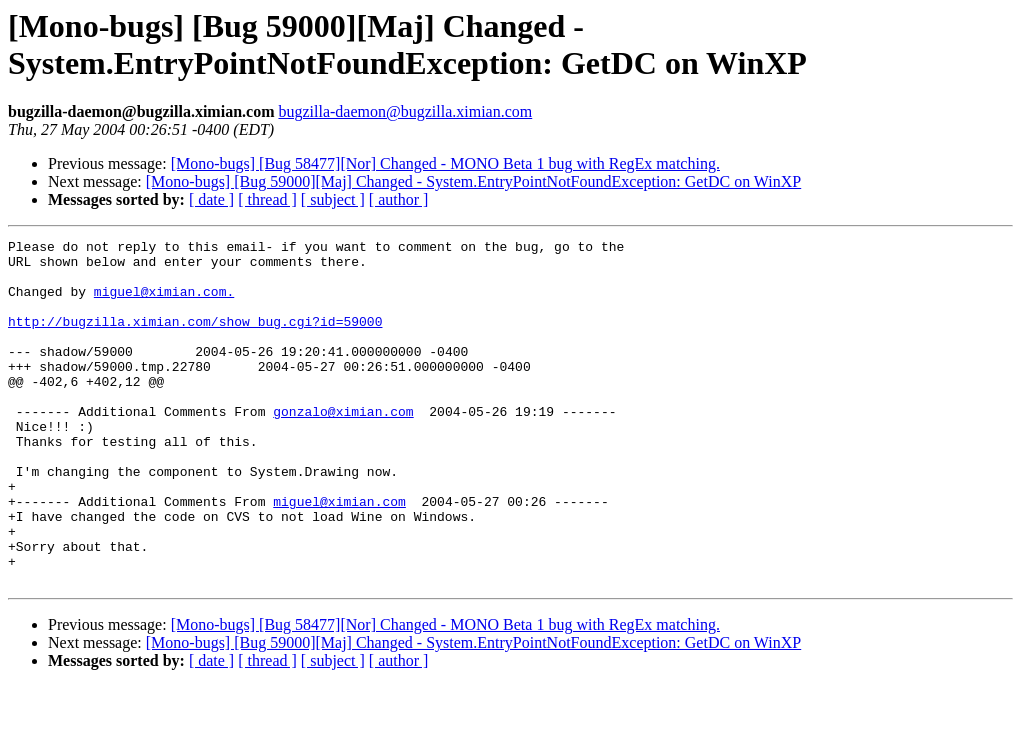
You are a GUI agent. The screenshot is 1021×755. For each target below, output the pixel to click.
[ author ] (399, 199)
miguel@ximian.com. (164, 303)
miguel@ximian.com (339, 555)
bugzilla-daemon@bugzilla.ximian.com (405, 111)
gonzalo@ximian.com (343, 447)
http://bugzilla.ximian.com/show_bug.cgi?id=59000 (195, 339)
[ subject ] (333, 199)
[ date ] (211, 199)
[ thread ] (267, 199)
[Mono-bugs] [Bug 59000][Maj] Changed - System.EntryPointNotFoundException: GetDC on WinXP (473, 181)
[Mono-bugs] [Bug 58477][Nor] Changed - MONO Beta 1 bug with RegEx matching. (445, 163)
